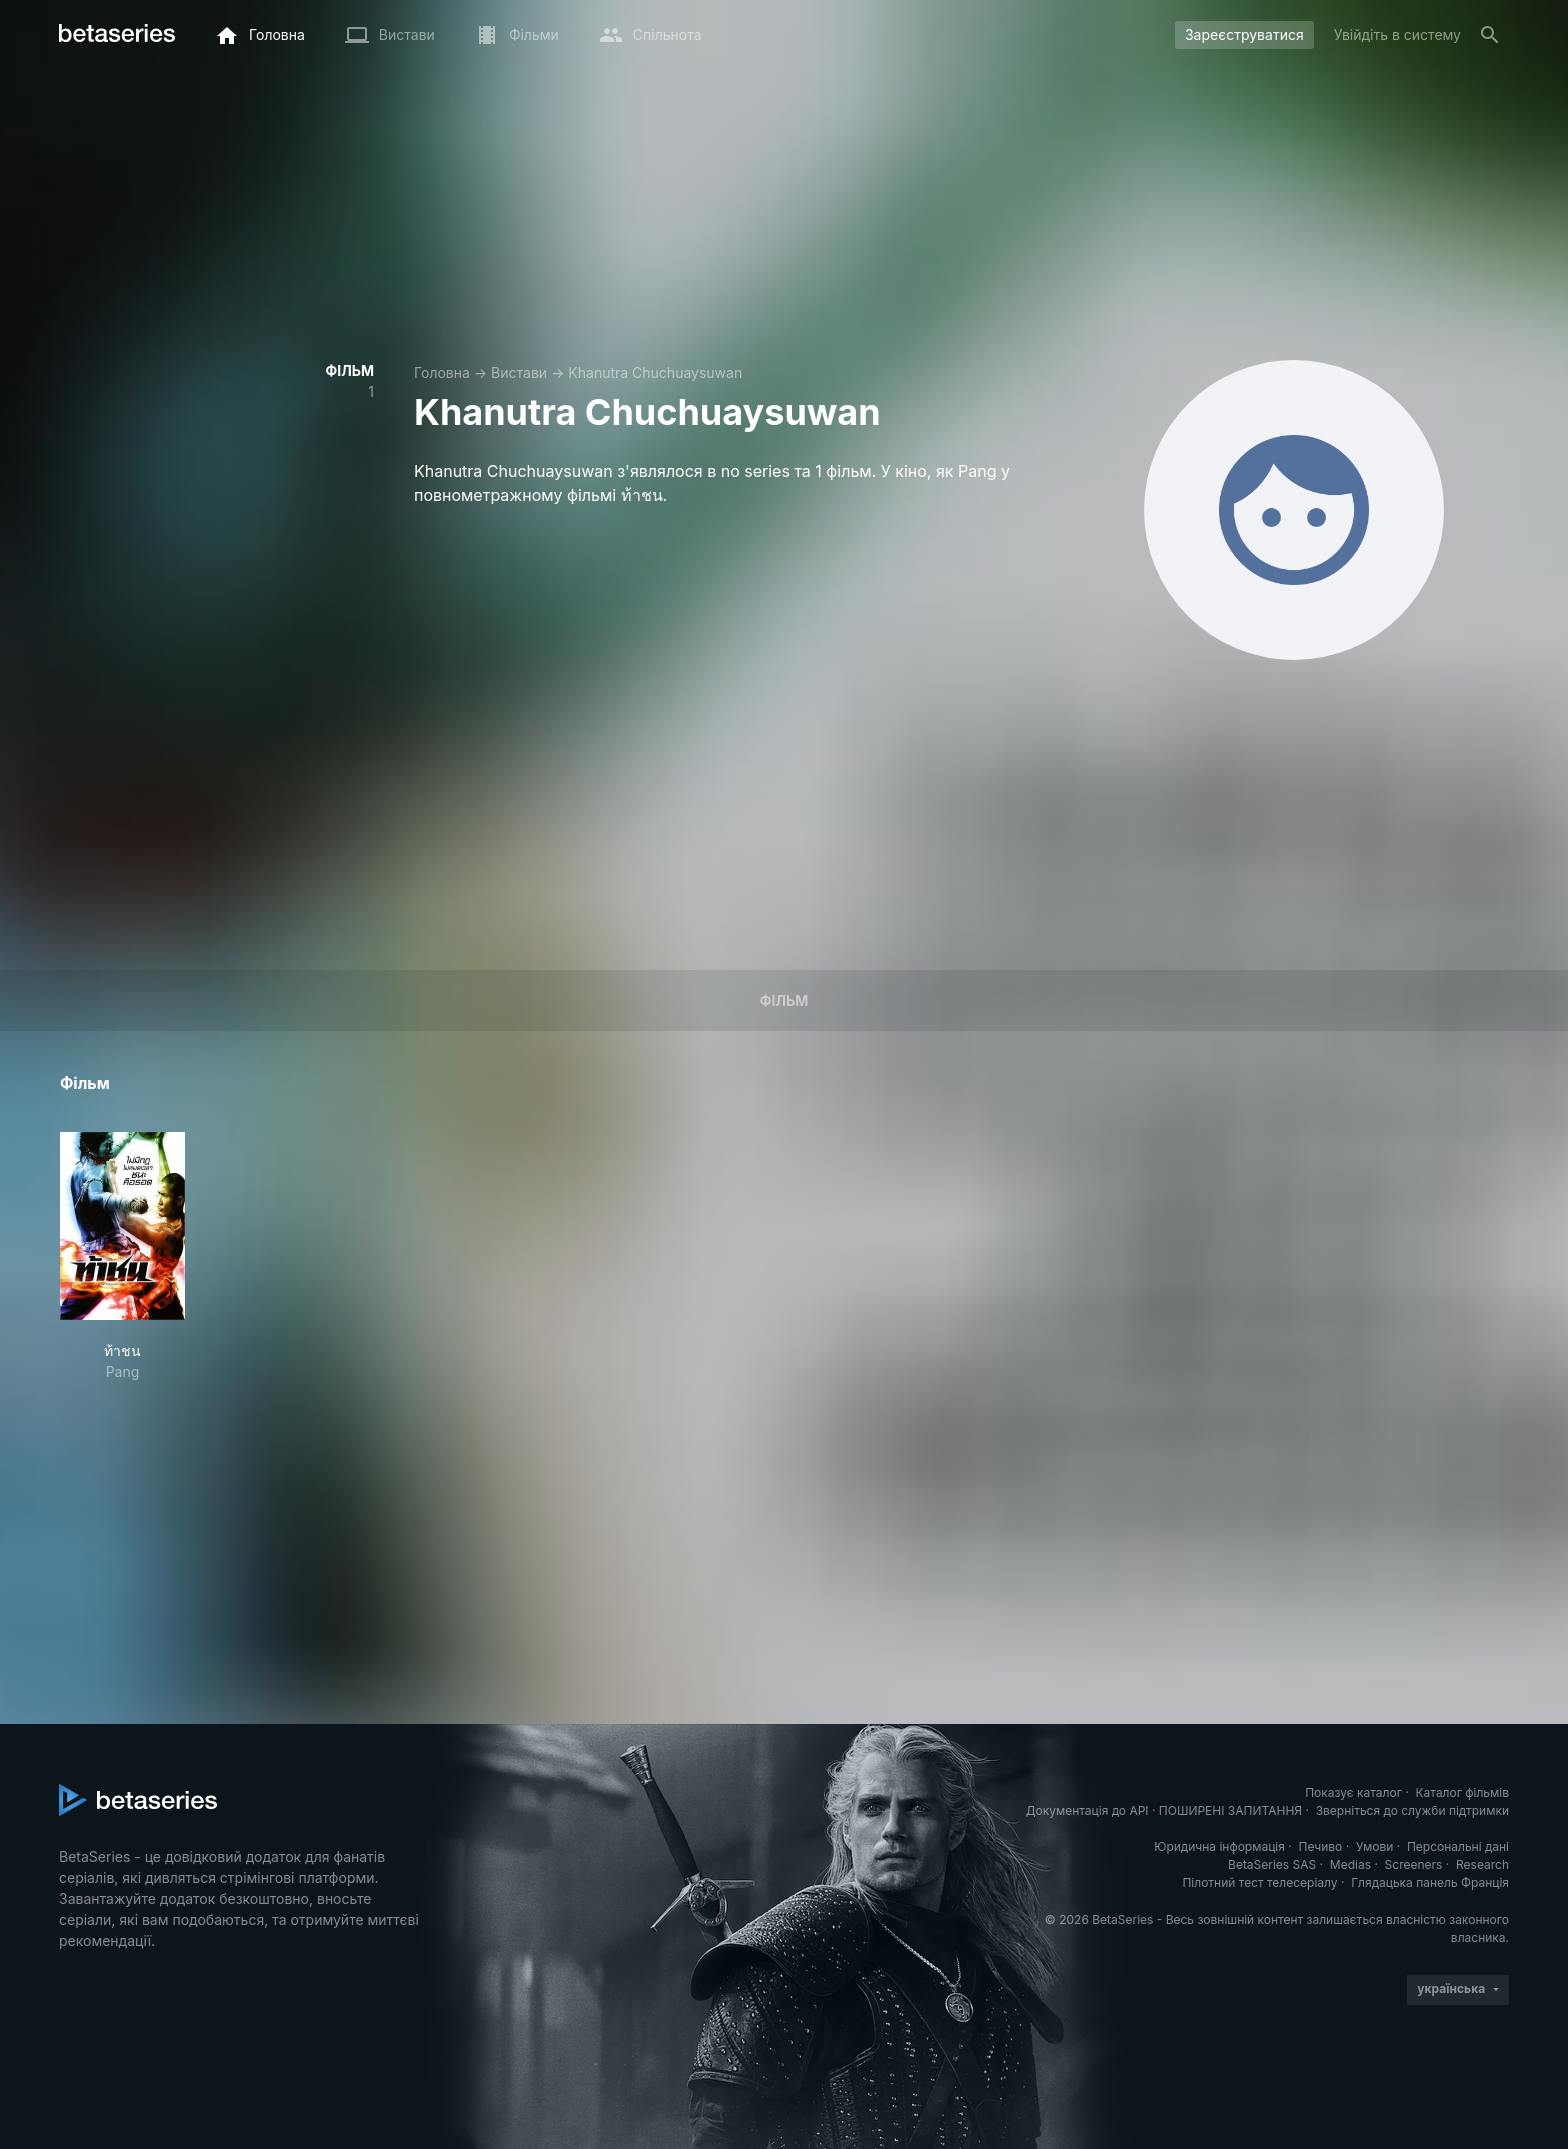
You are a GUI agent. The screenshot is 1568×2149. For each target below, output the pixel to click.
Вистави (519, 372)
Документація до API (1087, 1810)
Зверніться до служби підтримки (1412, 1810)
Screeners (1414, 1864)
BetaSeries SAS (1272, 1864)
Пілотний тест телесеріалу (1259, 1882)
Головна (442, 372)
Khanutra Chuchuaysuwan (655, 372)
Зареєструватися (1244, 34)
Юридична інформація (1219, 1846)
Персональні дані (1458, 1846)
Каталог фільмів (1462, 1792)
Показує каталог (1353, 1792)
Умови (1374, 1846)
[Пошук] (1490, 35)
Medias (1350, 1864)
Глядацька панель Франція (1430, 1882)
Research (1482, 1864)
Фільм (784, 1000)
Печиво (1320, 1846)
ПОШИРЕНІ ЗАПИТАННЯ (1230, 1810)
